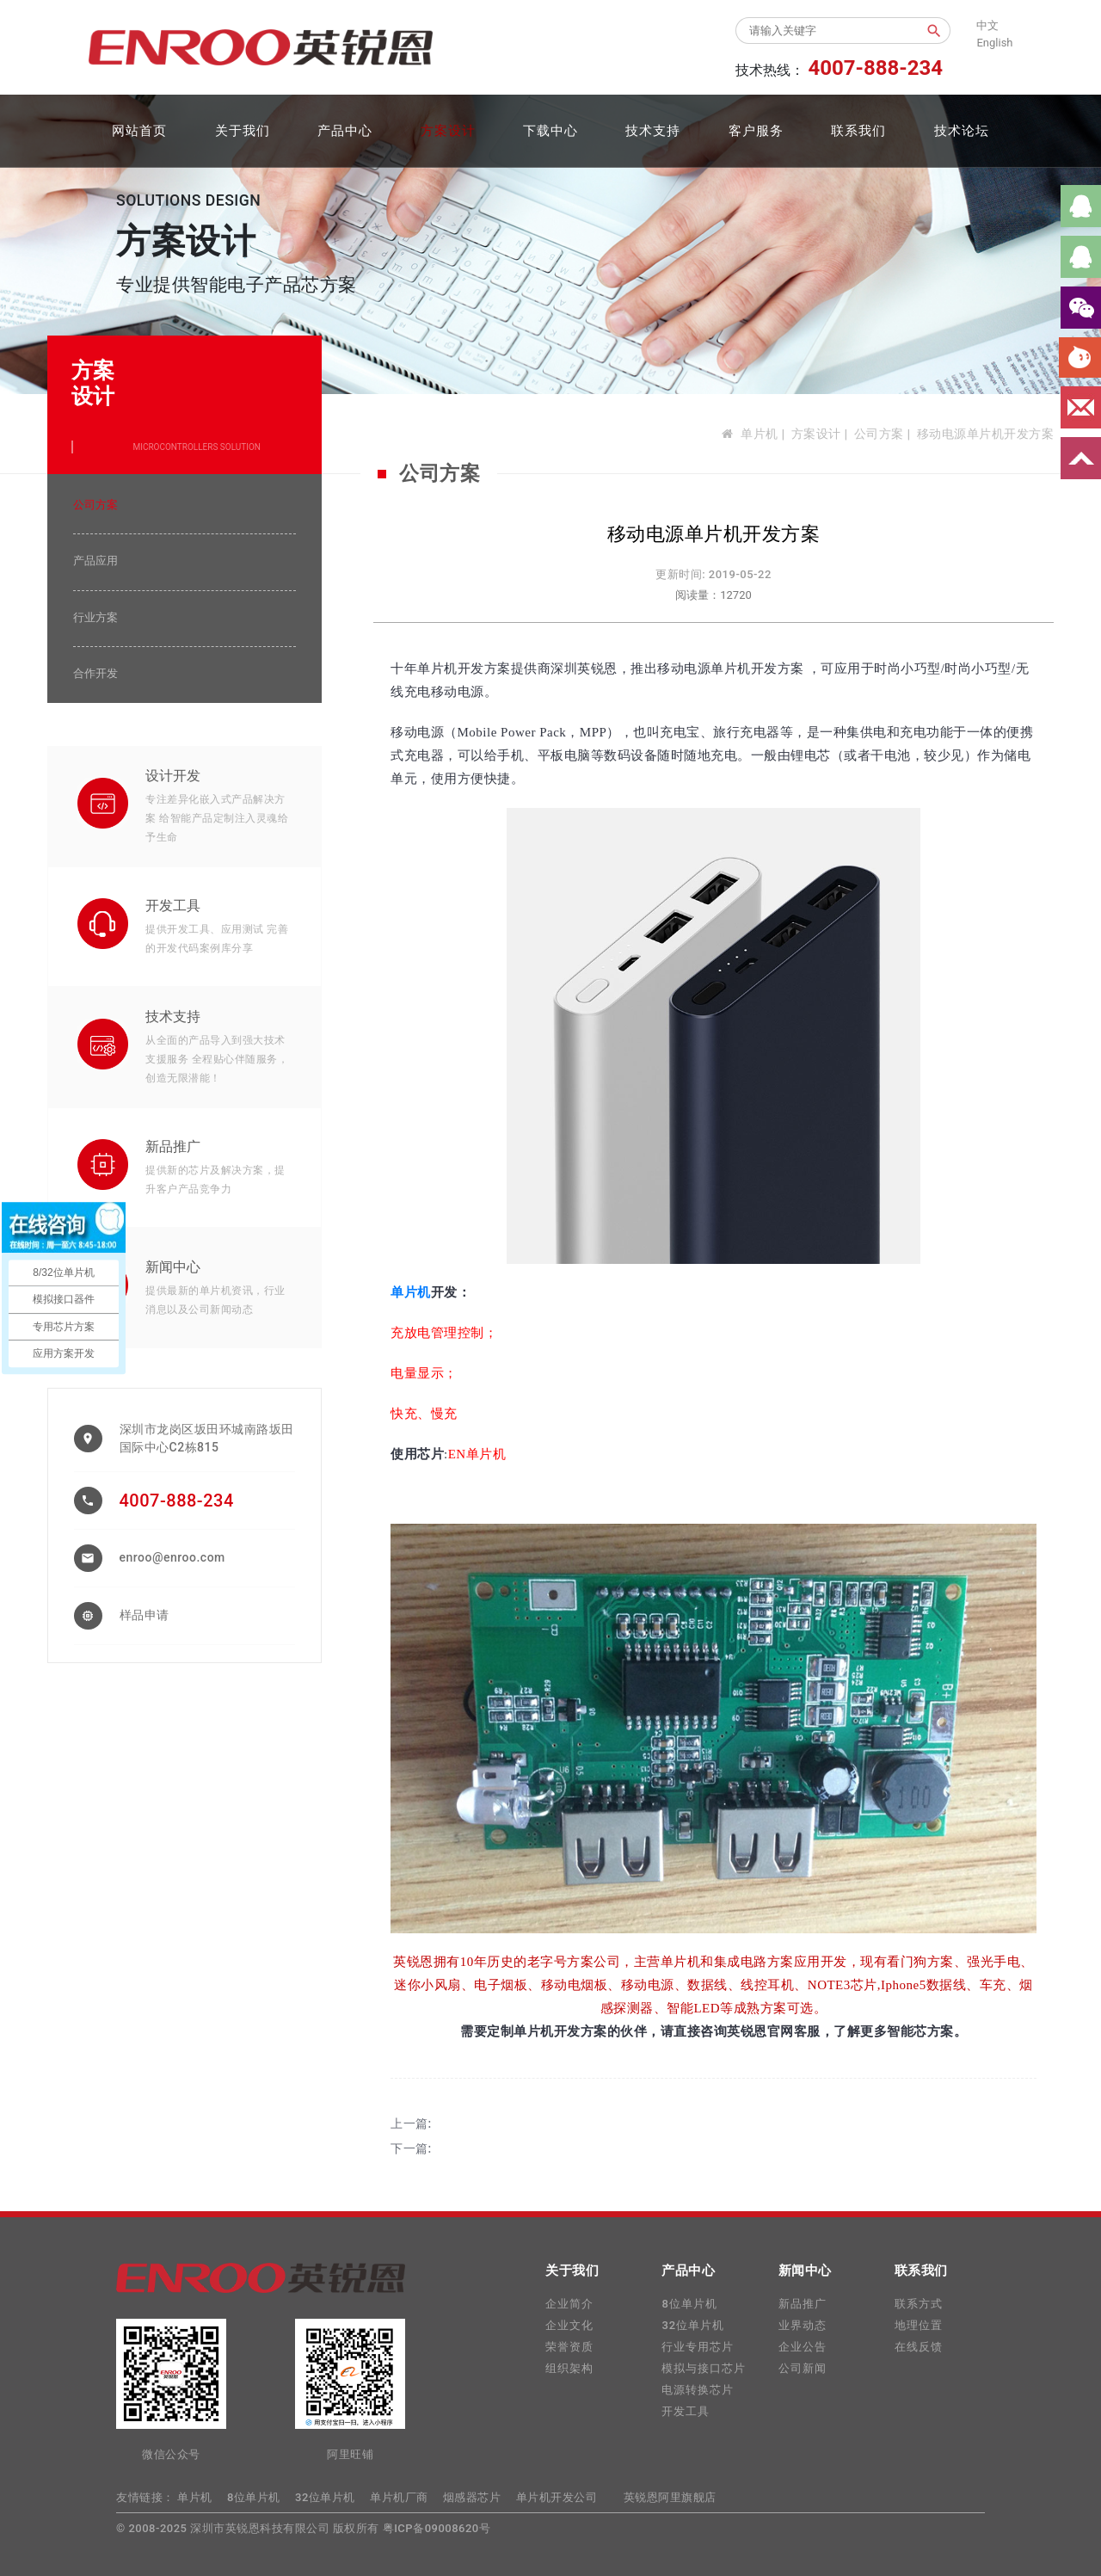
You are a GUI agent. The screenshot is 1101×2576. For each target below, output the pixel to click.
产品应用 (95, 560)
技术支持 (652, 131)
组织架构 (569, 2368)
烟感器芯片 (472, 2497)
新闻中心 (172, 1267)
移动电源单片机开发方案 (986, 434)
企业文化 (569, 2325)
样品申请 (144, 1615)
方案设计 (448, 131)
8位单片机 (689, 2303)
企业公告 (802, 2346)
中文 (987, 25)
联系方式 (919, 2303)
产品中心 (344, 131)
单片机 (759, 434)
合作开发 (95, 673)
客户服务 (756, 131)
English (994, 42)
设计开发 (172, 775)
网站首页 (139, 131)
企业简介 (569, 2303)
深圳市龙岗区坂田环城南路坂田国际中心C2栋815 (207, 1438)
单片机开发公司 (557, 2497)
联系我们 (858, 131)
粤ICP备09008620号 (437, 2528)
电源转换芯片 (697, 2389)
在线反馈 (919, 2346)
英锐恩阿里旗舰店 (670, 2497)
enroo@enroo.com (172, 1557)
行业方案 (95, 617)
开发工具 (172, 905)
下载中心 (550, 131)
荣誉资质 (569, 2346)
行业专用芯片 (697, 2346)
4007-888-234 (177, 1500)
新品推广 (172, 1146)
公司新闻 (802, 2368)
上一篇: (411, 2123)
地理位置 (919, 2325)
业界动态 (802, 2325)
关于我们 (242, 131)
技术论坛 (961, 131)
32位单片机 (692, 2325)
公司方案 (879, 434)
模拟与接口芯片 (703, 2368)
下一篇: (411, 2148)
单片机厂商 (399, 2497)
